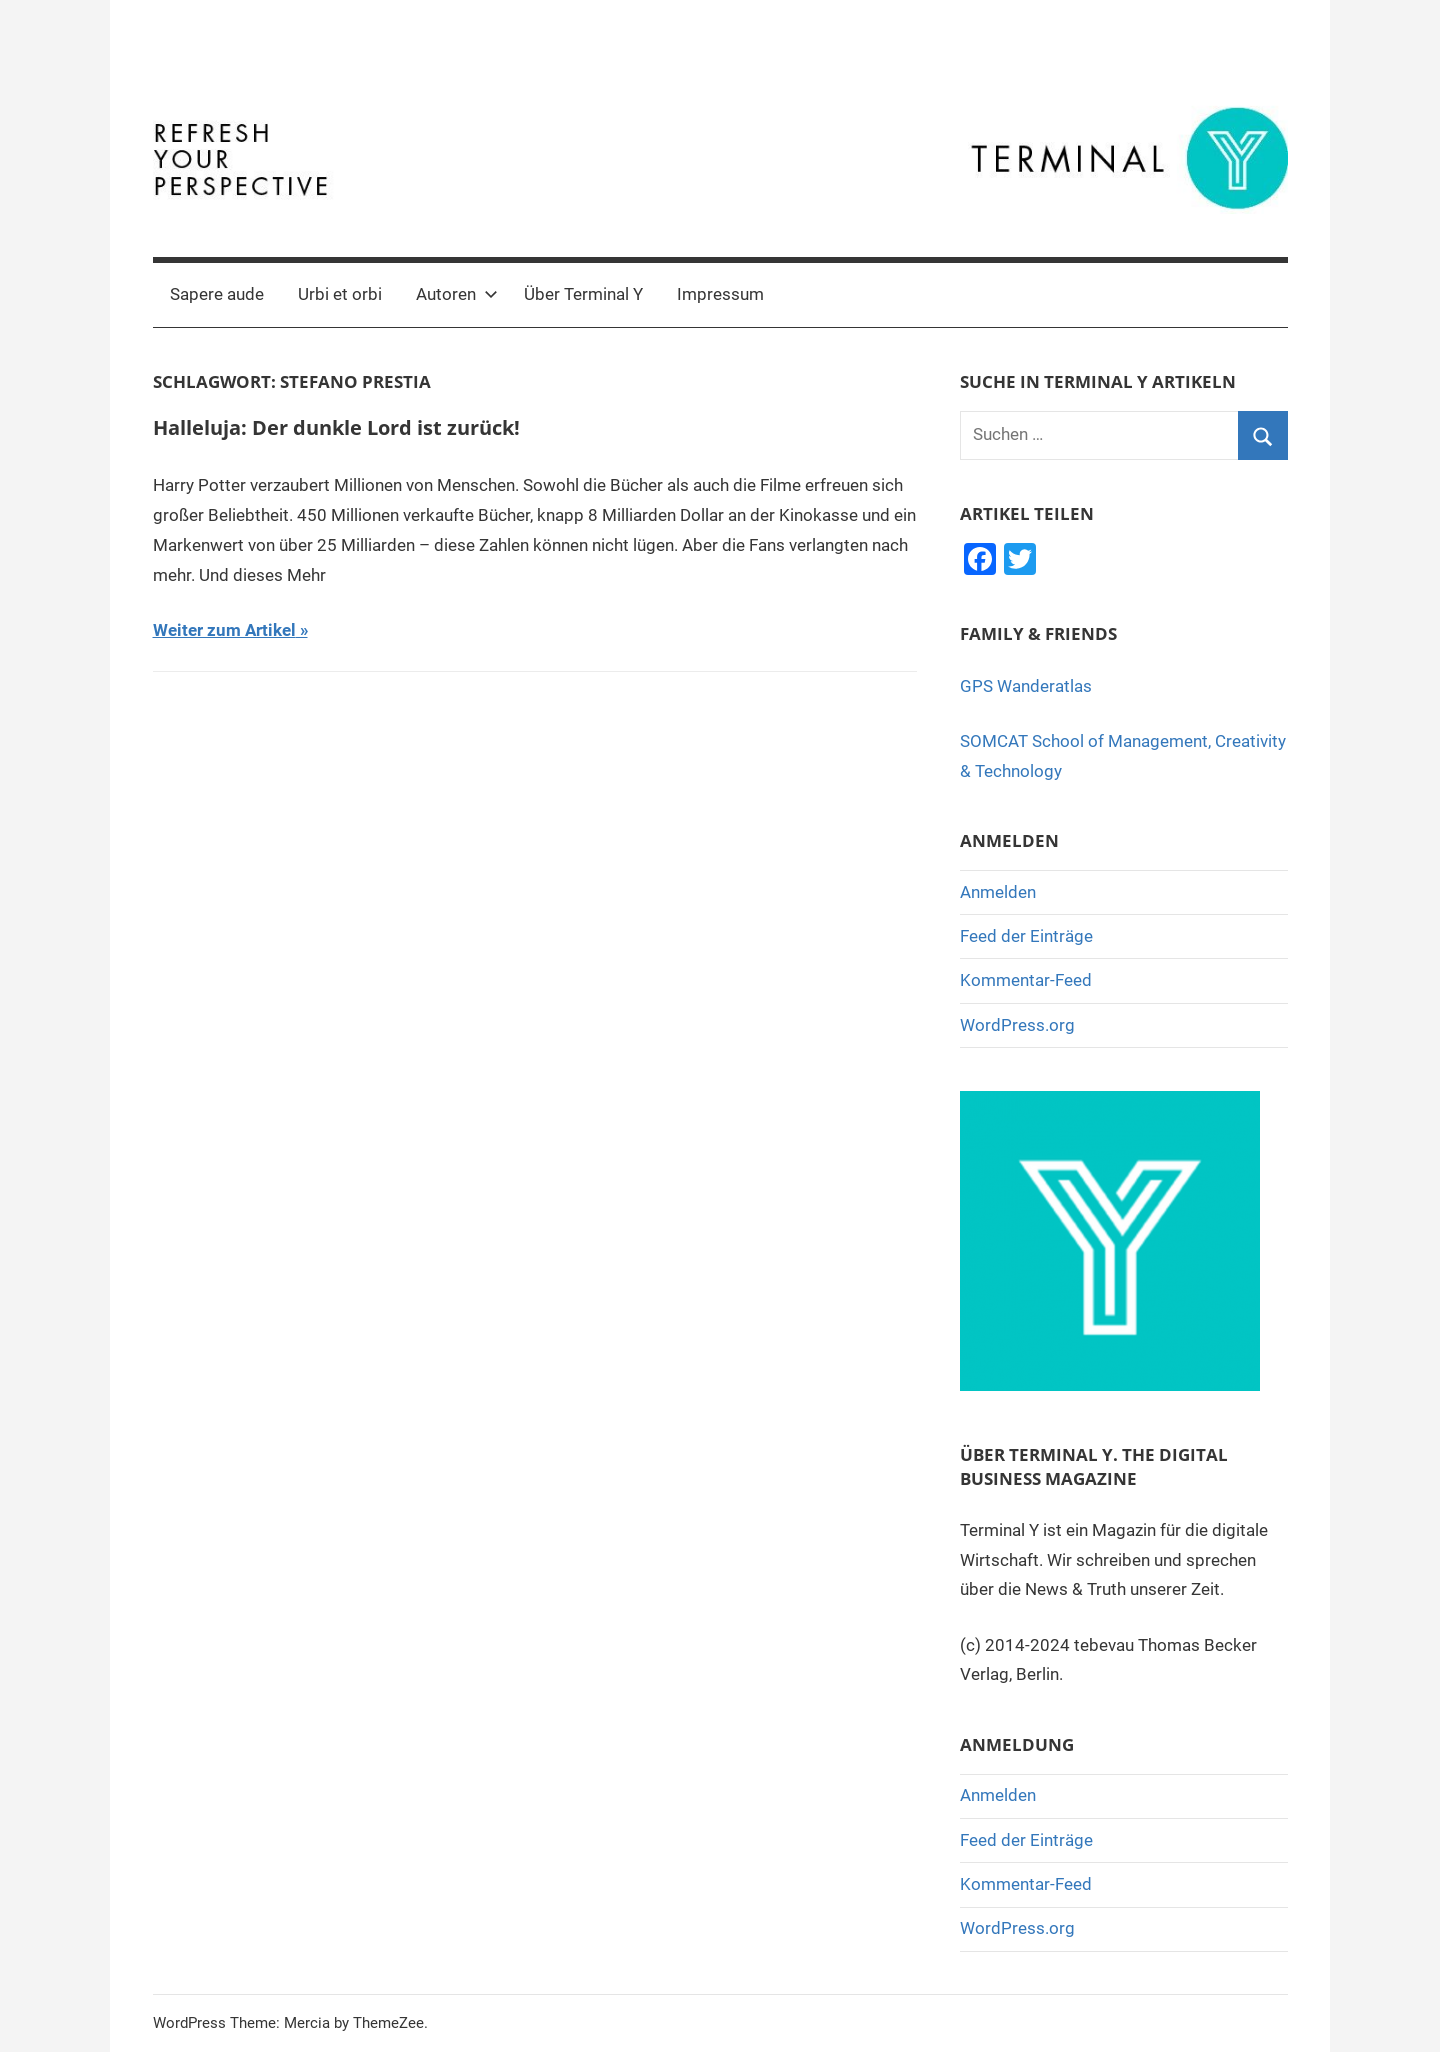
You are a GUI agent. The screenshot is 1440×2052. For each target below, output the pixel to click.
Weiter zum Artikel (224, 630)
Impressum (720, 294)
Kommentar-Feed (1026, 980)
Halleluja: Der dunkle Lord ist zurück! (336, 427)
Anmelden (998, 892)
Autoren (457, 294)
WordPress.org (1017, 1025)
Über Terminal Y (583, 294)
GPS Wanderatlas (1026, 686)
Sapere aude (217, 294)
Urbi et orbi (340, 294)
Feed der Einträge (1026, 936)
